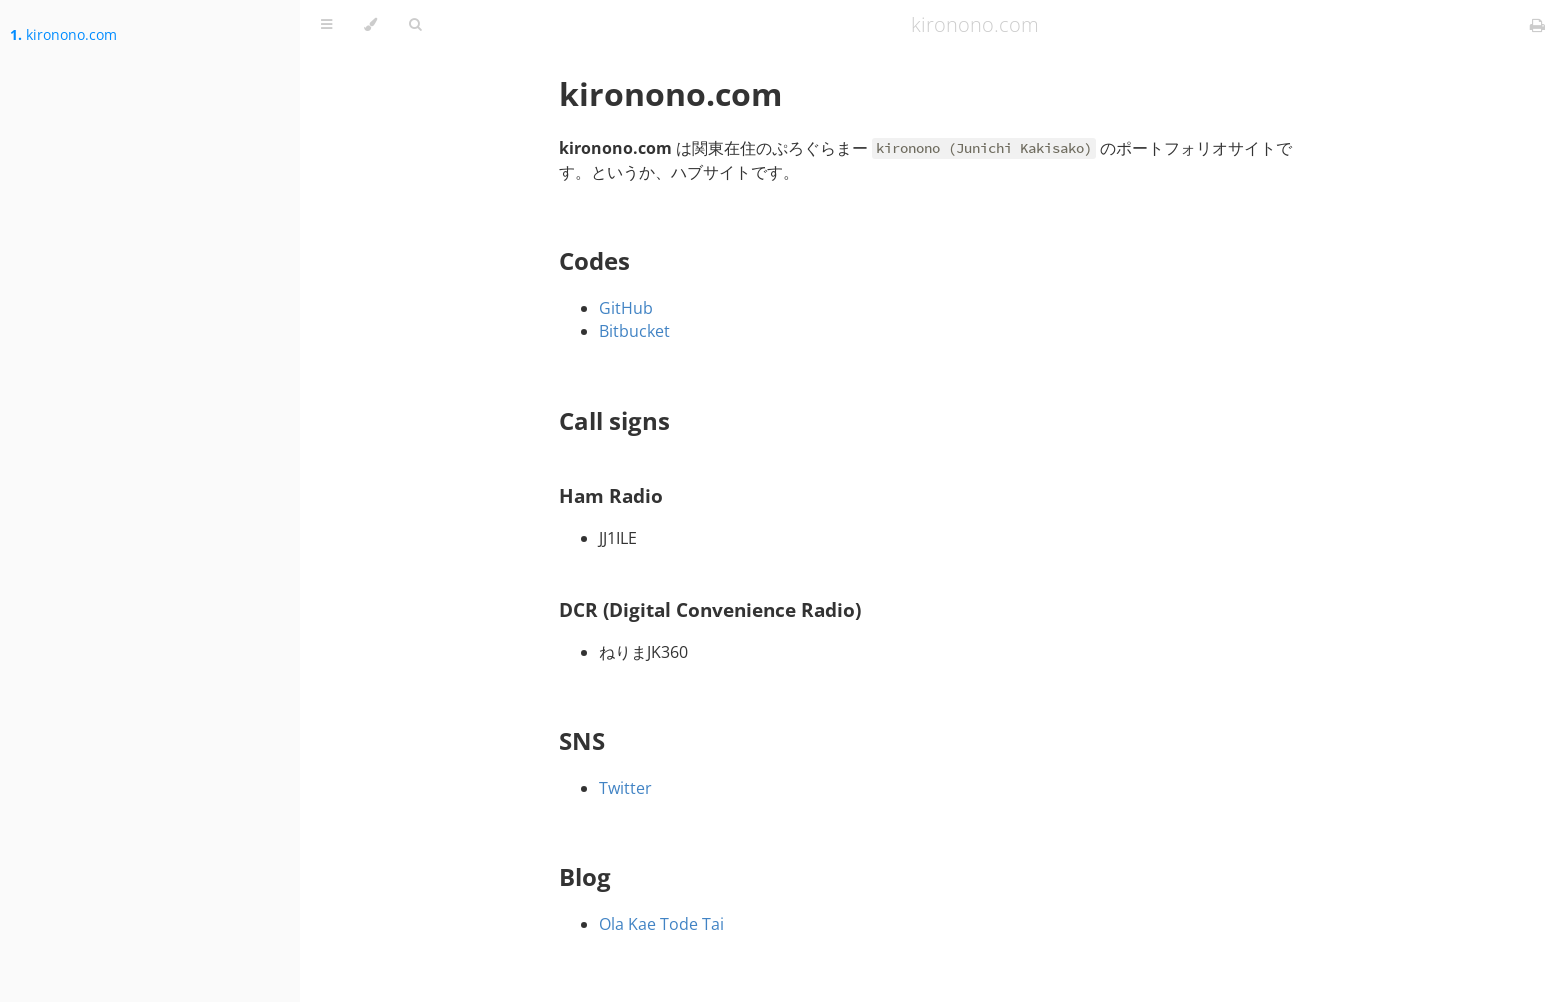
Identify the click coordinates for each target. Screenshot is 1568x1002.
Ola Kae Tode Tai (661, 924)
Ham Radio (611, 495)
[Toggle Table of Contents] (326, 25)
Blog (585, 876)
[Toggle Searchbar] (415, 25)
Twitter (625, 788)
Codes (594, 260)
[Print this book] (1537, 25)
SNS (582, 740)
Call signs (614, 420)
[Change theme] (370, 25)
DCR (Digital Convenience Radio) (710, 609)
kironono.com (63, 34)
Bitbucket (634, 331)
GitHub (626, 308)
